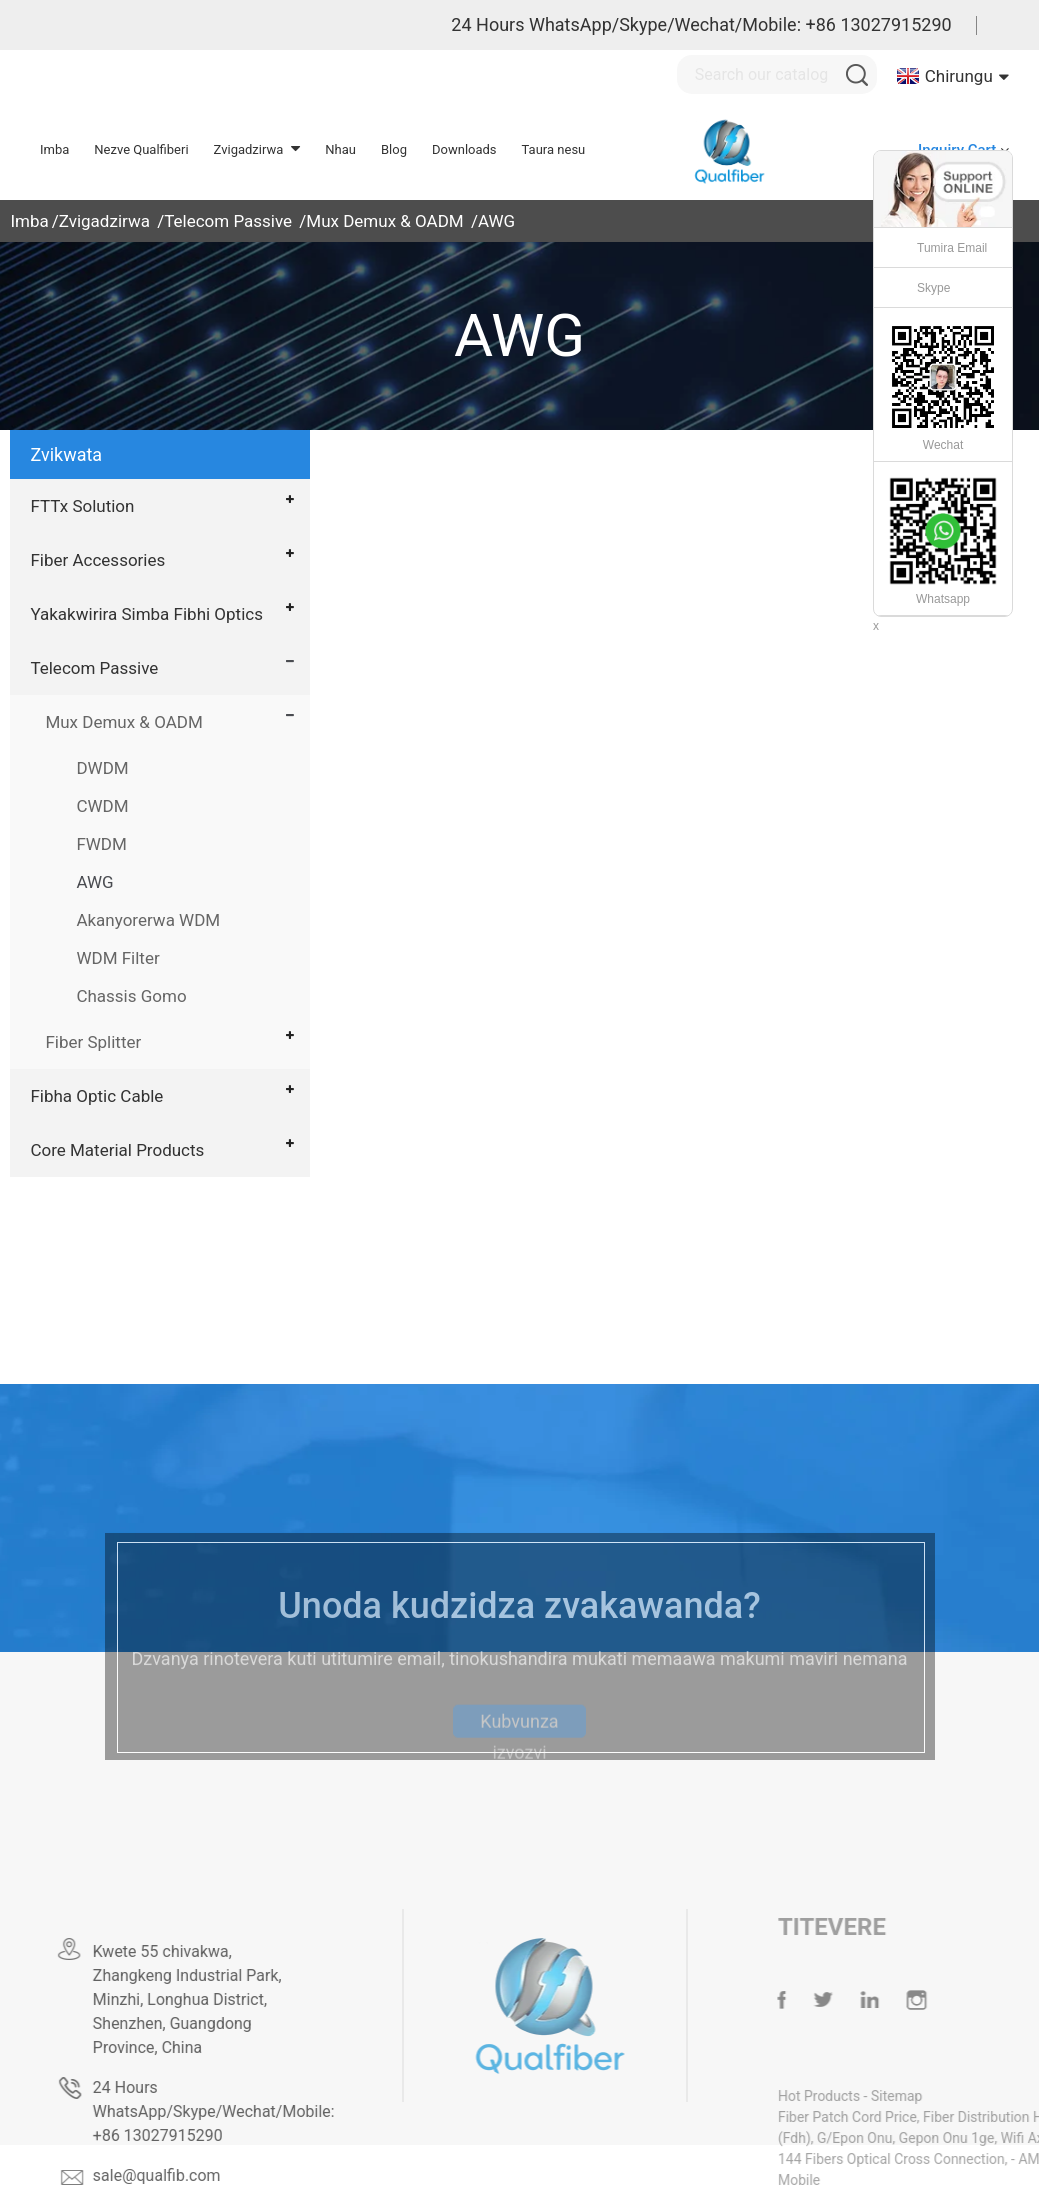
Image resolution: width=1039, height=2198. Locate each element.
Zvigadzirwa (104, 221)
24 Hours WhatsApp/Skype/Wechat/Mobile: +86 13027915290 (701, 24)
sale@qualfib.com (192, 2175)
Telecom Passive (228, 221)
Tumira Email (952, 248)
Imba (29, 221)
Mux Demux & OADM (384, 221)
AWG (496, 221)
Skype (933, 288)
